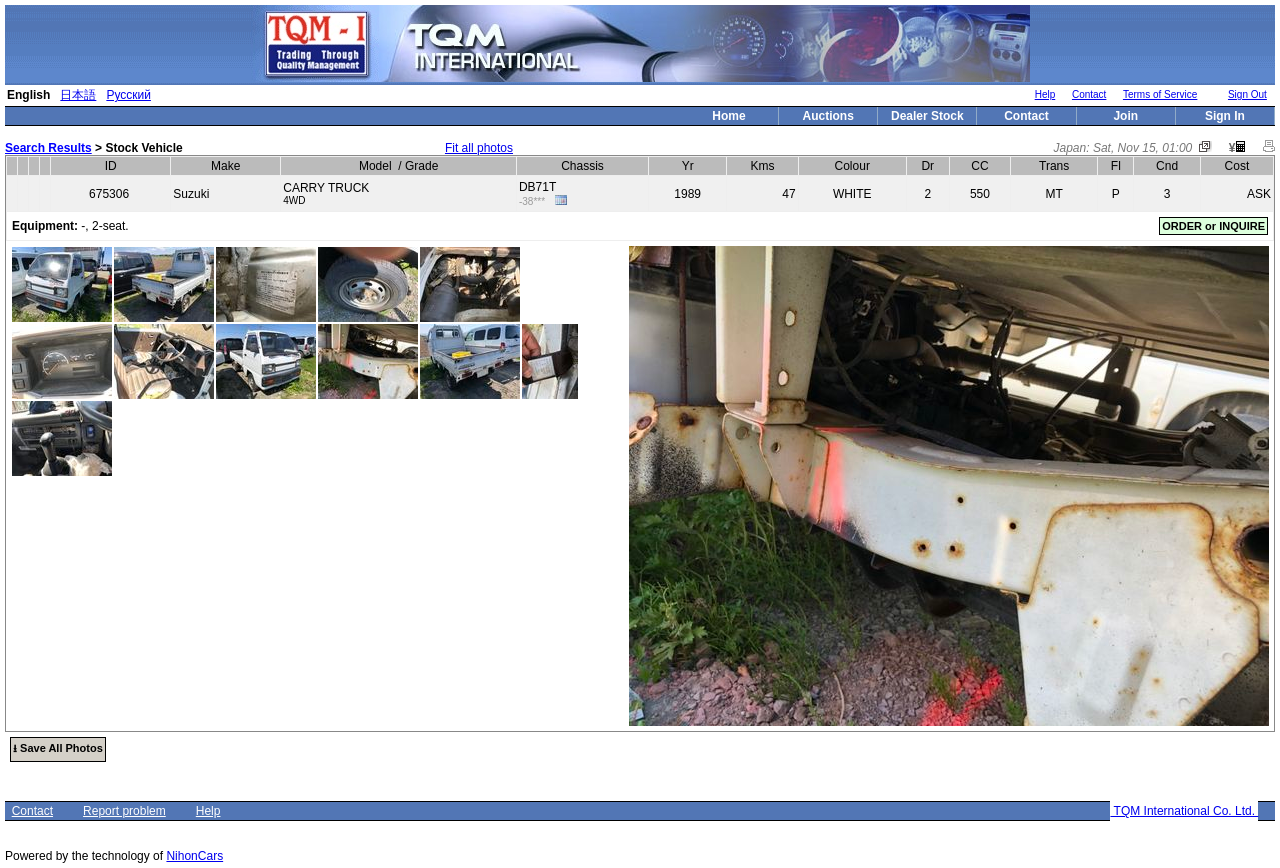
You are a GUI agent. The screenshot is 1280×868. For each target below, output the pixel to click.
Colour (852, 166)
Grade (421, 166)
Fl (1116, 166)
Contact (1089, 94)
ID (111, 166)
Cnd (1167, 166)
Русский (128, 95)
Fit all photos (479, 148)
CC (979, 166)
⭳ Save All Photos (58, 748)
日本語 (78, 95)
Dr (927, 166)
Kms (762, 166)
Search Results (48, 148)
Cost (1237, 166)
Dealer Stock (927, 116)
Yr (688, 166)
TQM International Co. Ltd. (1184, 811)
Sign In (1225, 116)
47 (788, 194)
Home (728, 116)
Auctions (827, 116)
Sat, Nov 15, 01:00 (1142, 148)
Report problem (124, 811)
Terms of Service (1160, 94)
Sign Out (1247, 94)
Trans (1054, 166)
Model (375, 166)
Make (225, 166)
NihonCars (194, 856)
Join (1125, 116)
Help (1045, 94)
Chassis (582, 166)
